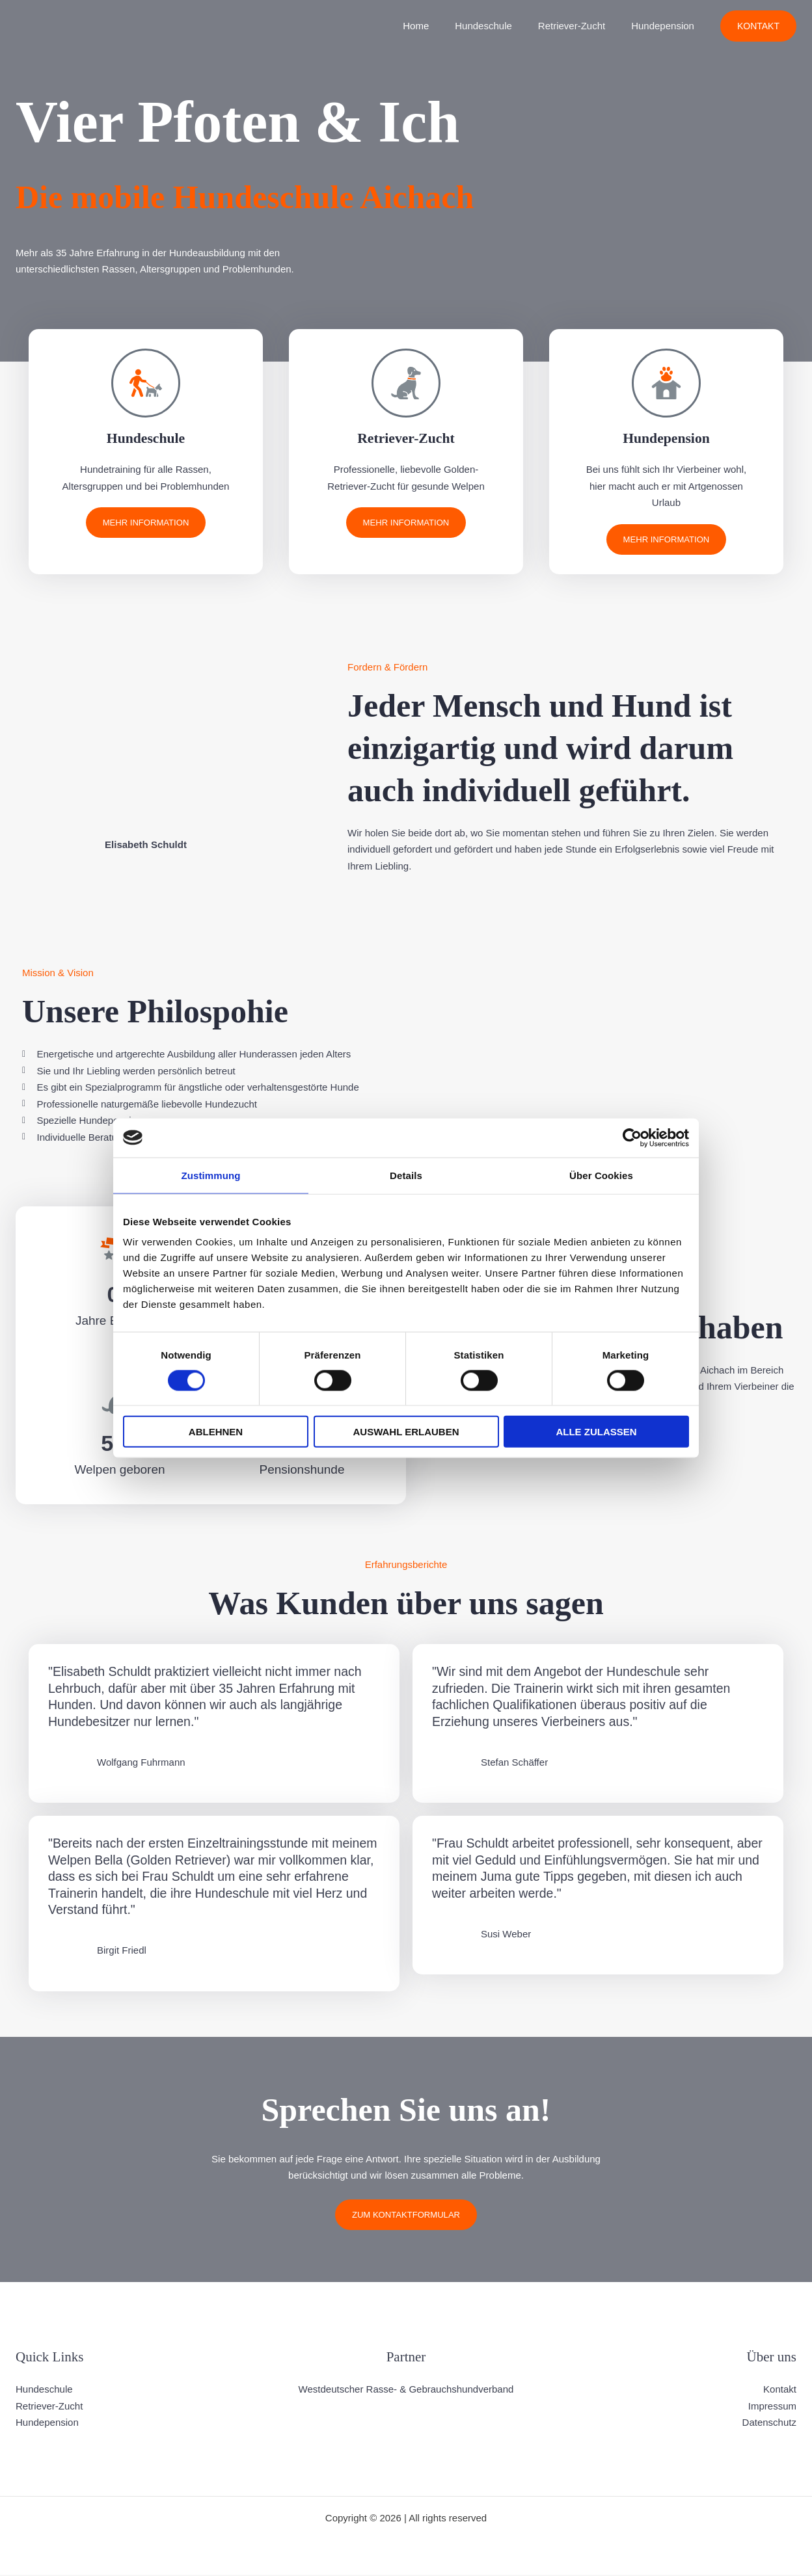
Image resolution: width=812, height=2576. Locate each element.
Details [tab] (406, 1174)
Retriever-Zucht (406, 437)
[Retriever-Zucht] (406, 383)
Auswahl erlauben (406, 1431)
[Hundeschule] (145, 383)
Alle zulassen (596, 1431)
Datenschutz (769, 2423)
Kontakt (779, 2390)
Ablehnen (216, 1431)
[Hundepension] (666, 383)
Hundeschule (146, 437)
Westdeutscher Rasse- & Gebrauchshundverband (406, 2390)
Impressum (772, 2407)
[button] (758, 26)
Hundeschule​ (499, 25)
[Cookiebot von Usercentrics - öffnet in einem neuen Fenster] (632, 1137)
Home (439, 25)
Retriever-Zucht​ (581, 25)
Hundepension (665, 25)
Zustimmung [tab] (211, 1174)
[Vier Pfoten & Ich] (32, 25)
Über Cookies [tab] (601, 1174)
